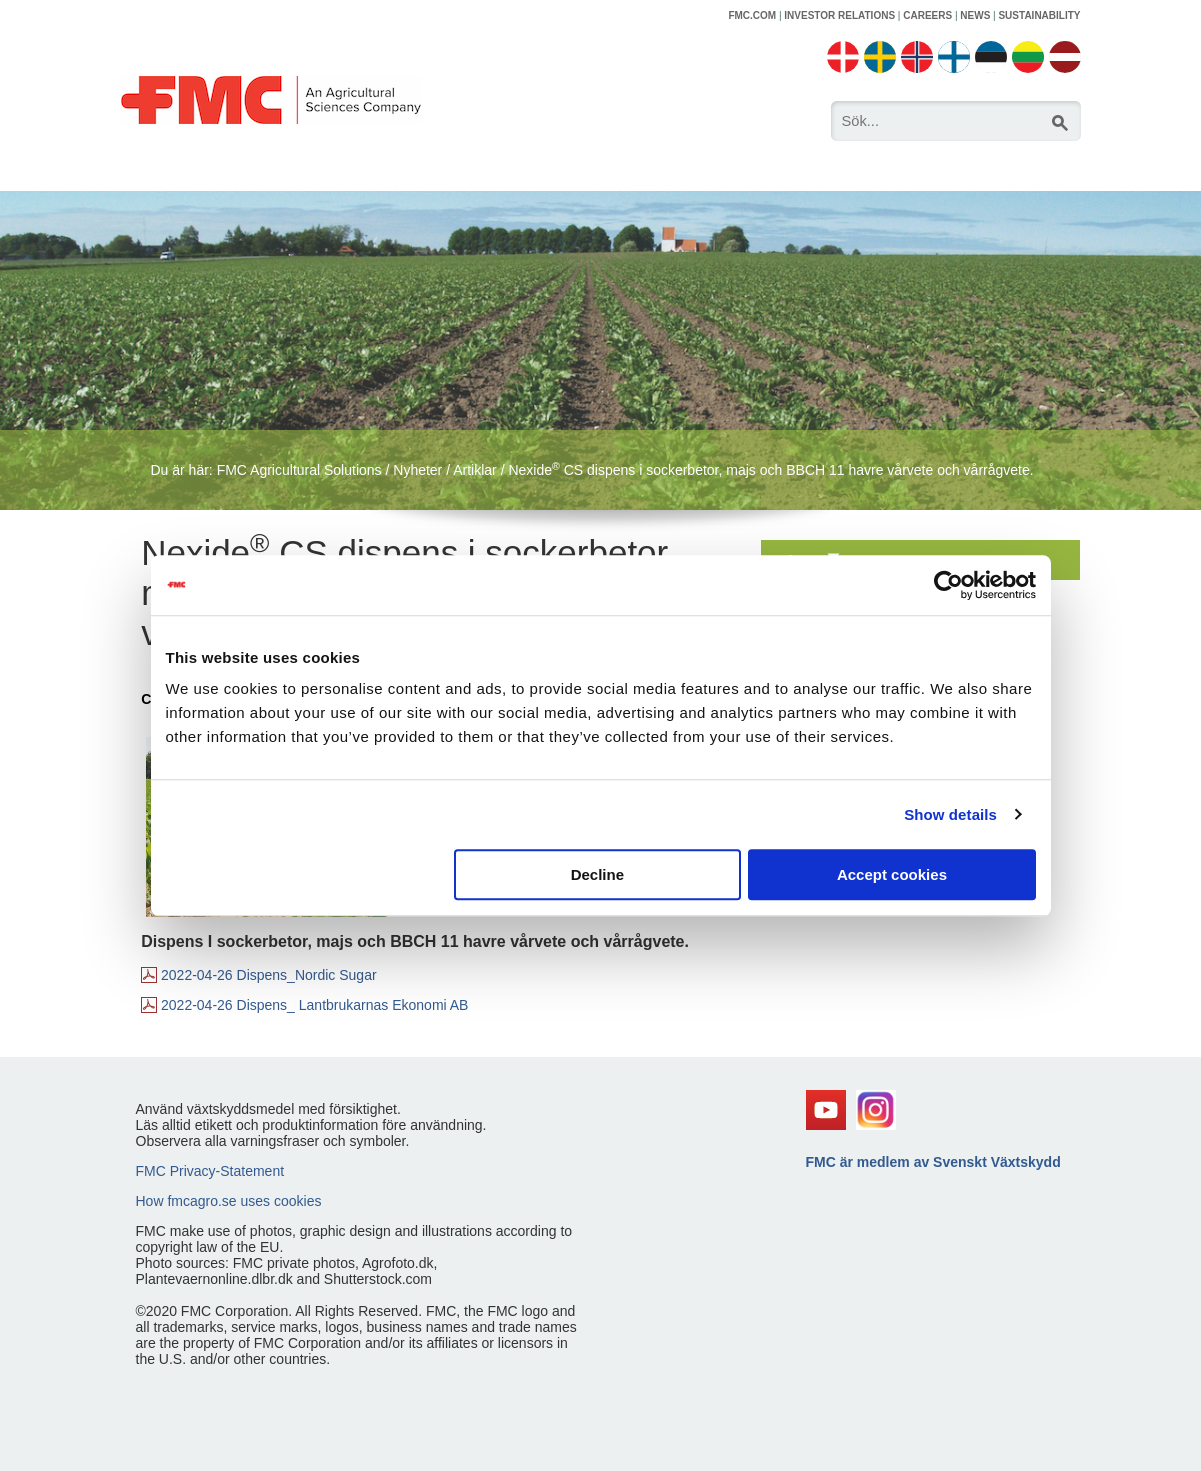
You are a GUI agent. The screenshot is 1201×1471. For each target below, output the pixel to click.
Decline (597, 874)
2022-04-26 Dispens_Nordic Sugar (269, 975)
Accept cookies (892, 874)
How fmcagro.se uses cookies (229, 1201)
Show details (950, 814)
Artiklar (475, 470)
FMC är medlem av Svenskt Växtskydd (933, 1162)
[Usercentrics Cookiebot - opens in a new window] (948, 585)
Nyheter (417, 470)
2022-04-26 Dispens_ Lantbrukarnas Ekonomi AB (314, 1005)
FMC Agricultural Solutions (299, 470)
